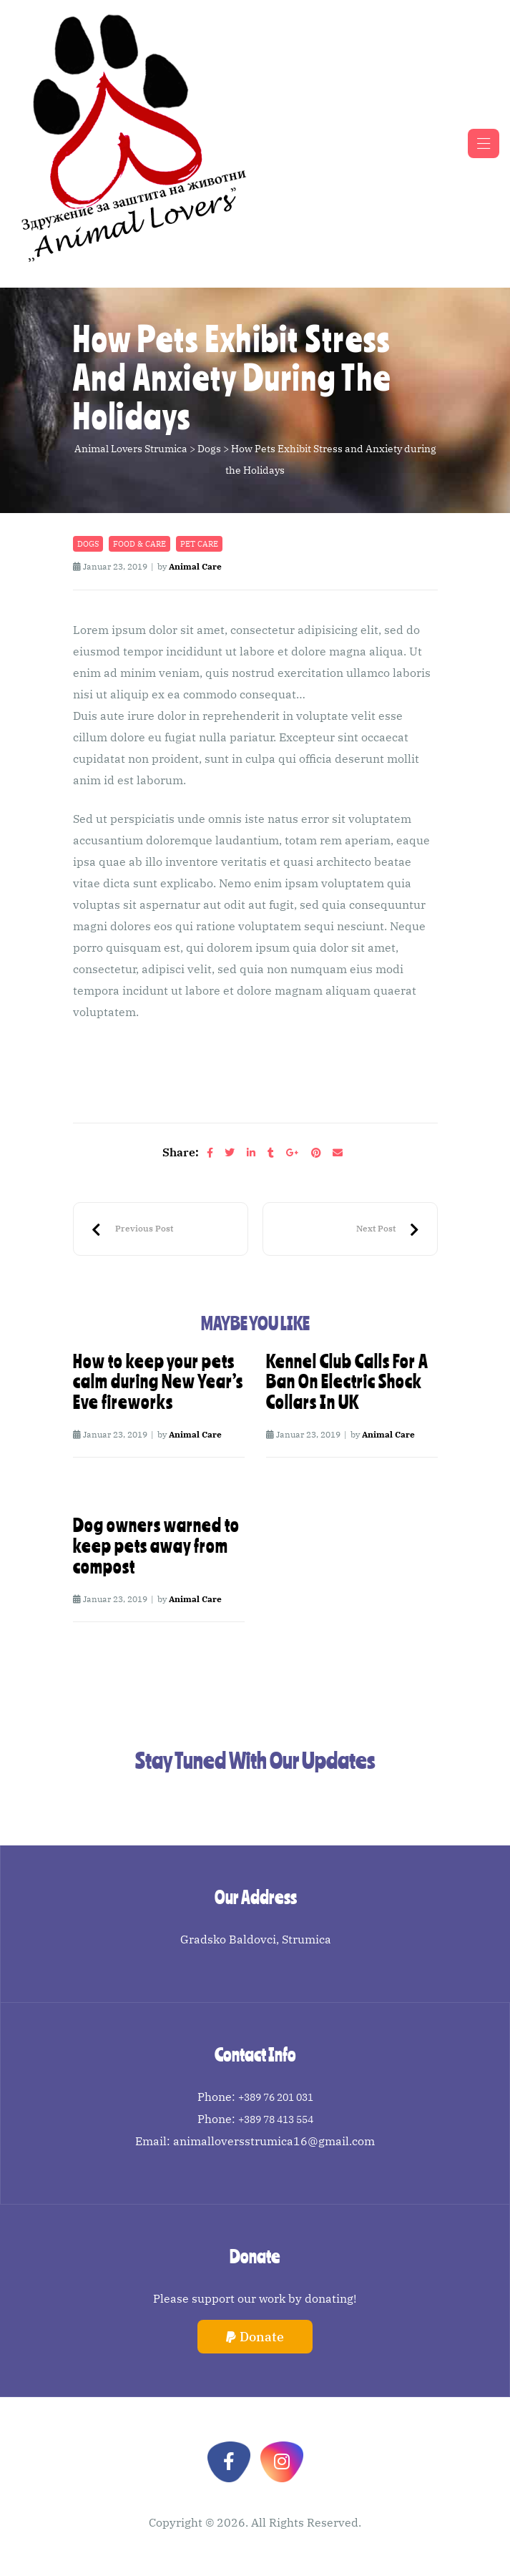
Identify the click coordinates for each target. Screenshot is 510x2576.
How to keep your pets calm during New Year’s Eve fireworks (158, 1381)
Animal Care (195, 566)
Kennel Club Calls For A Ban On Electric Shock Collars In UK (347, 1381)
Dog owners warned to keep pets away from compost (156, 1545)
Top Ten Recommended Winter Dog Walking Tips (132, 1229)
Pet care (199, 544)
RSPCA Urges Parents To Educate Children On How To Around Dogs (387, 1229)
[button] (255, 2336)
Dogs (88, 544)
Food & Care (139, 544)
